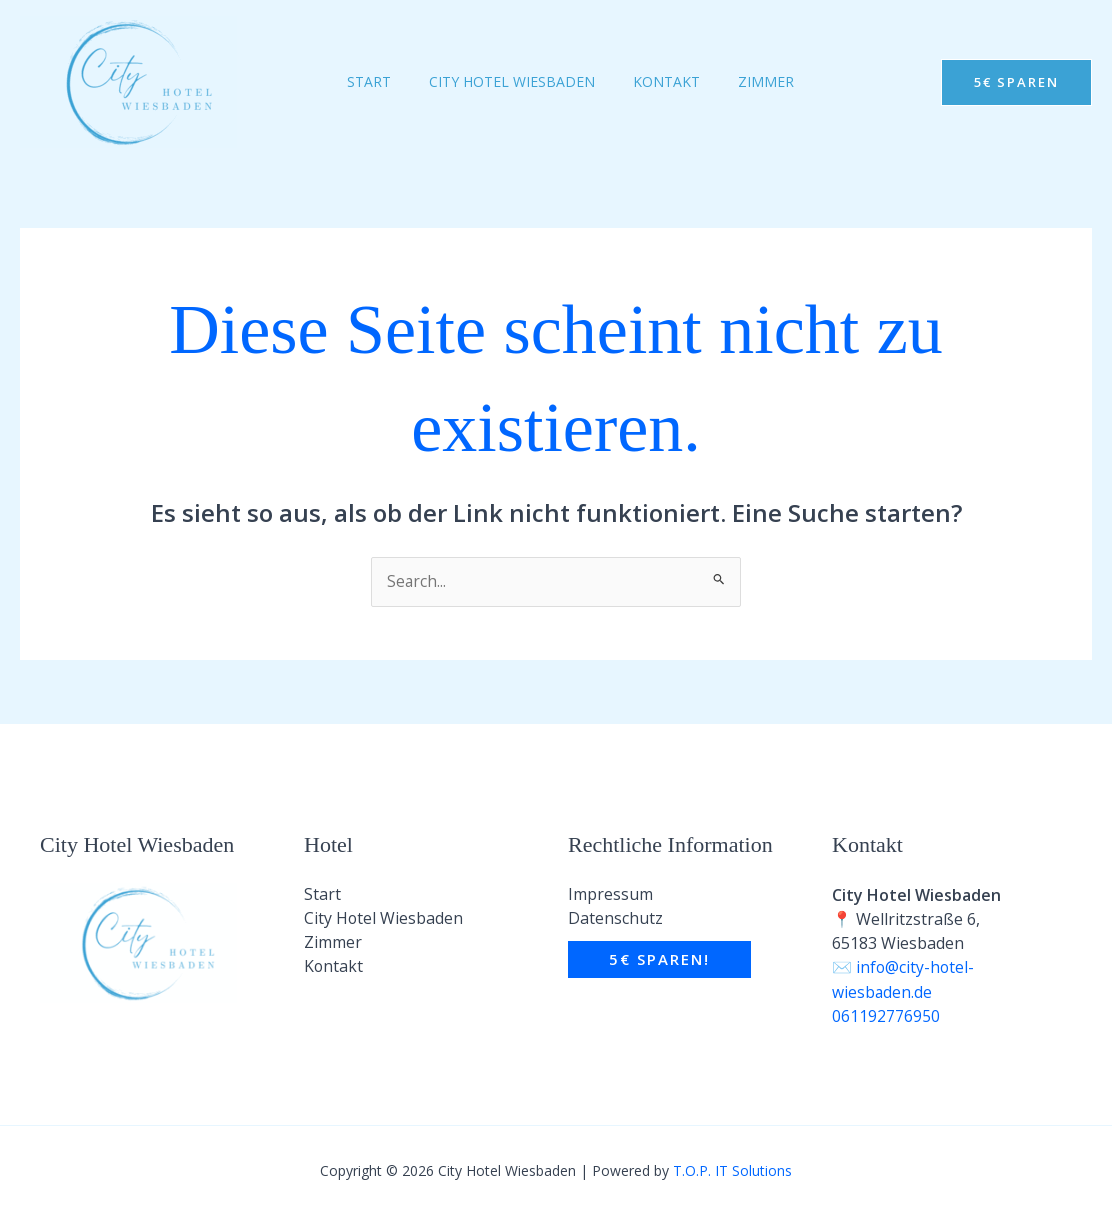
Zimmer (333, 944)
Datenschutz (615, 920)
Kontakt (334, 968)
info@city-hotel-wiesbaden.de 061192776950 (904, 992)
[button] (1016, 82)
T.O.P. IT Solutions (732, 1169)
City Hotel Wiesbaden (384, 920)
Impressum (610, 896)
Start (322, 896)
